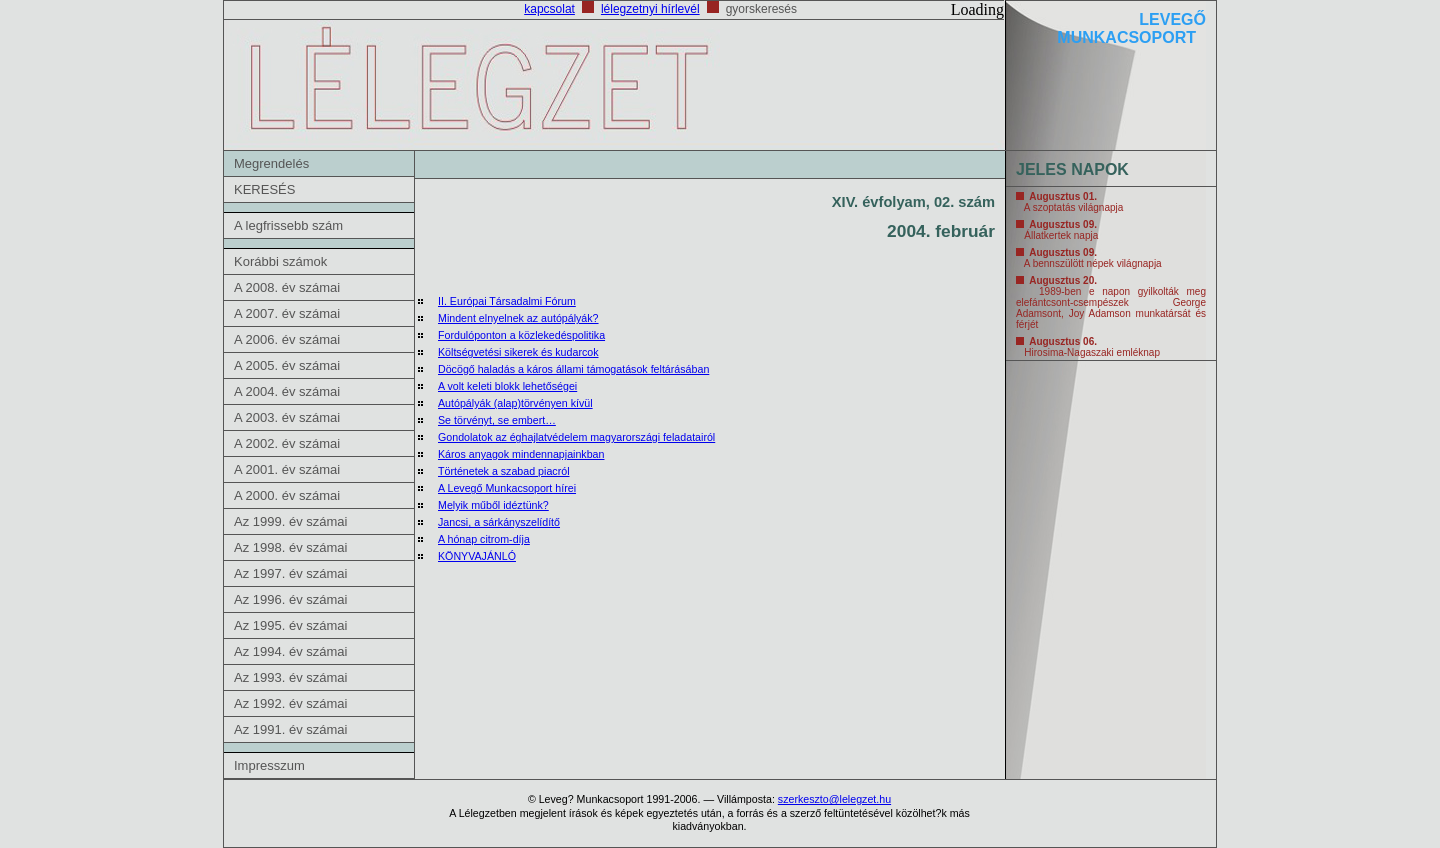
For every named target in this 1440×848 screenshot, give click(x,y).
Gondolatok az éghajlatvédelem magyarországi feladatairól (576, 437)
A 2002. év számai (287, 443)
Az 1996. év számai (290, 599)
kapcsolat (549, 9)
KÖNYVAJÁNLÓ (477, 556)
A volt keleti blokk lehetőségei (507, 386)
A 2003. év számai (287, 417)
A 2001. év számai (287, 469)
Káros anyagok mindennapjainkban (521, 454)
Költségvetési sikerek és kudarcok (518, 352)
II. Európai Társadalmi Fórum (507, 301)
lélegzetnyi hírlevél (650, 9)
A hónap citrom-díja (484, 539)
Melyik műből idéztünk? (493, 505)
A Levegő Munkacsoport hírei (507, 488)
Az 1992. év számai (290, 703)
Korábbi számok (280, 261)
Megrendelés (271, 163)
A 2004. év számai (287, 391)
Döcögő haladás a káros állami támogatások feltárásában (573, 369)
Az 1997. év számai (290, 573)
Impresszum (269, 765)
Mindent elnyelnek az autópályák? (518, 318)
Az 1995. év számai (290, 625)
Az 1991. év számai (290, 729)
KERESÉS (264, 189)
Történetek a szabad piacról (504, 471)
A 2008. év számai (287, 287)
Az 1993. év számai (290, 677)
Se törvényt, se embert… (497, 420)
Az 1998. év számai (290, 547)
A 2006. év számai (287, 339)
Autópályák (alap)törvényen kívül (515, 403)
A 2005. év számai (287, 365)
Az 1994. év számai (290, 651)
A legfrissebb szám (288, 225)
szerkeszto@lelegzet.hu (834, 799)
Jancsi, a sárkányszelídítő (499, 522)
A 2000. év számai (287, 495)
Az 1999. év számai (290, 521)
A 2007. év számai (287, 313)
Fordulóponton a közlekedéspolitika (521, 335)
